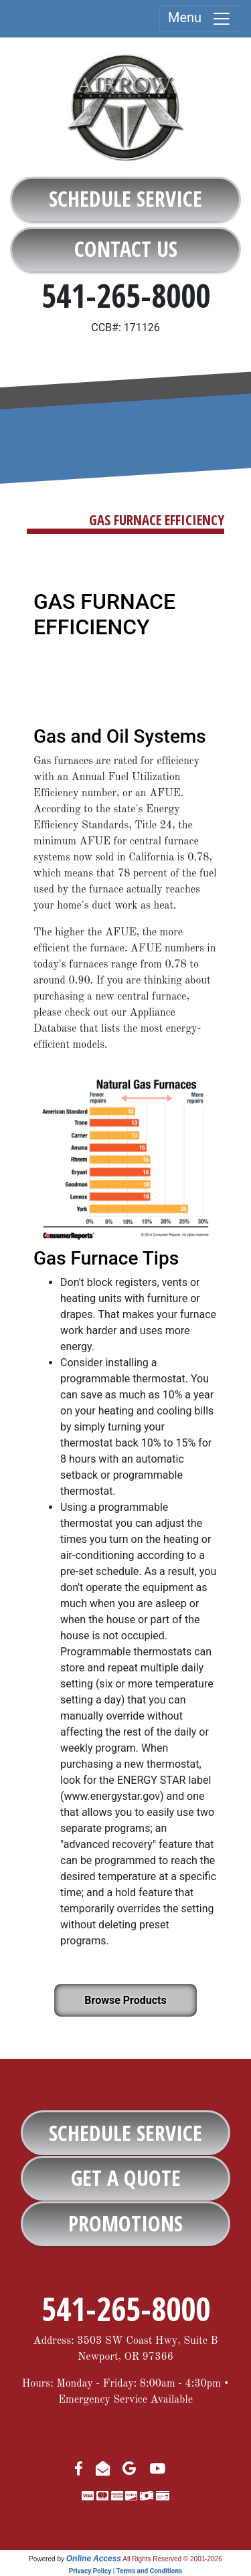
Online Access (93, 2558)
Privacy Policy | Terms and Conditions (125, 2571)
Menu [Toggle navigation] (200, 19)
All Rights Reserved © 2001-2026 (172, 2559)
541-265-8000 (125, 295)
